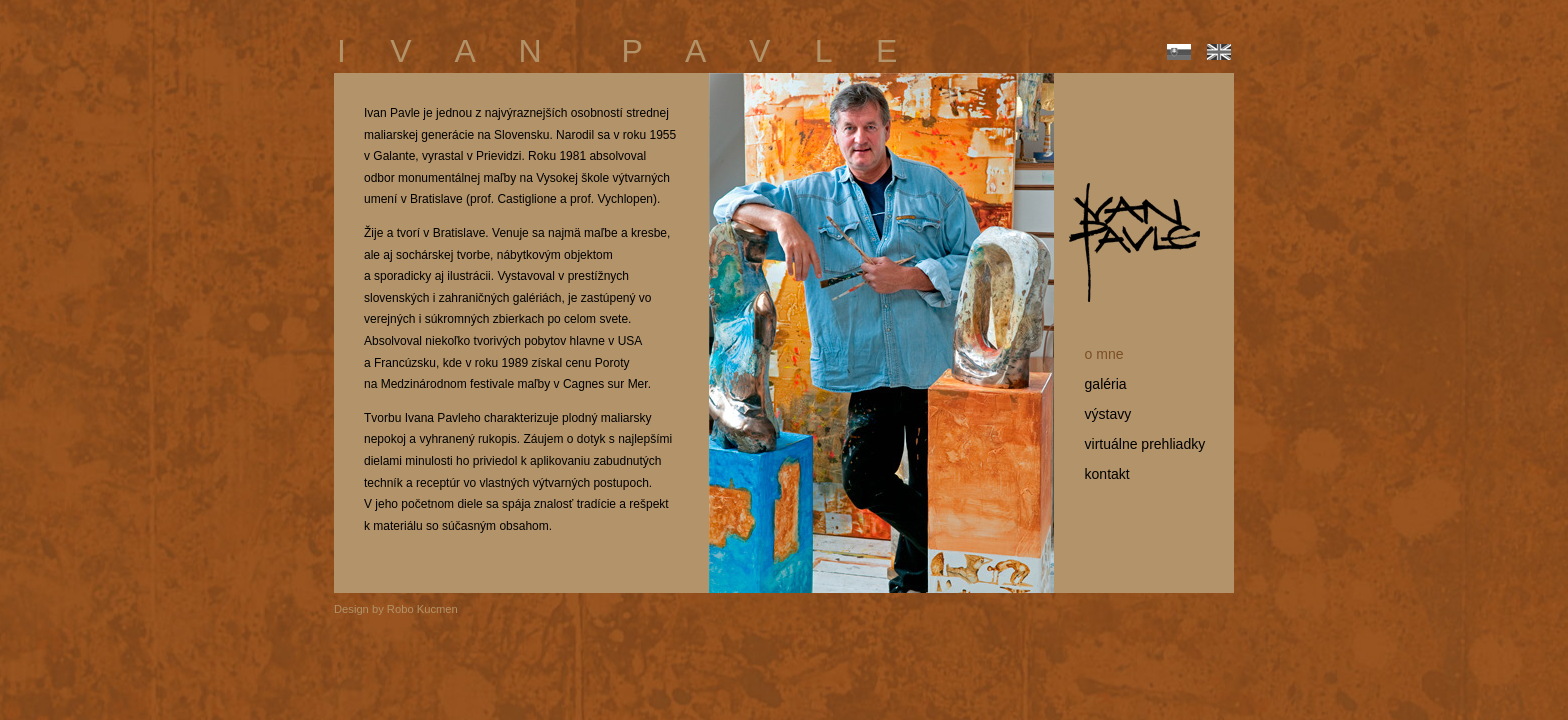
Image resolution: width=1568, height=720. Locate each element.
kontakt (1099, 474)
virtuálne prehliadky (1137, 444)
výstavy (1100, 414)
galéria (1098, 384)
